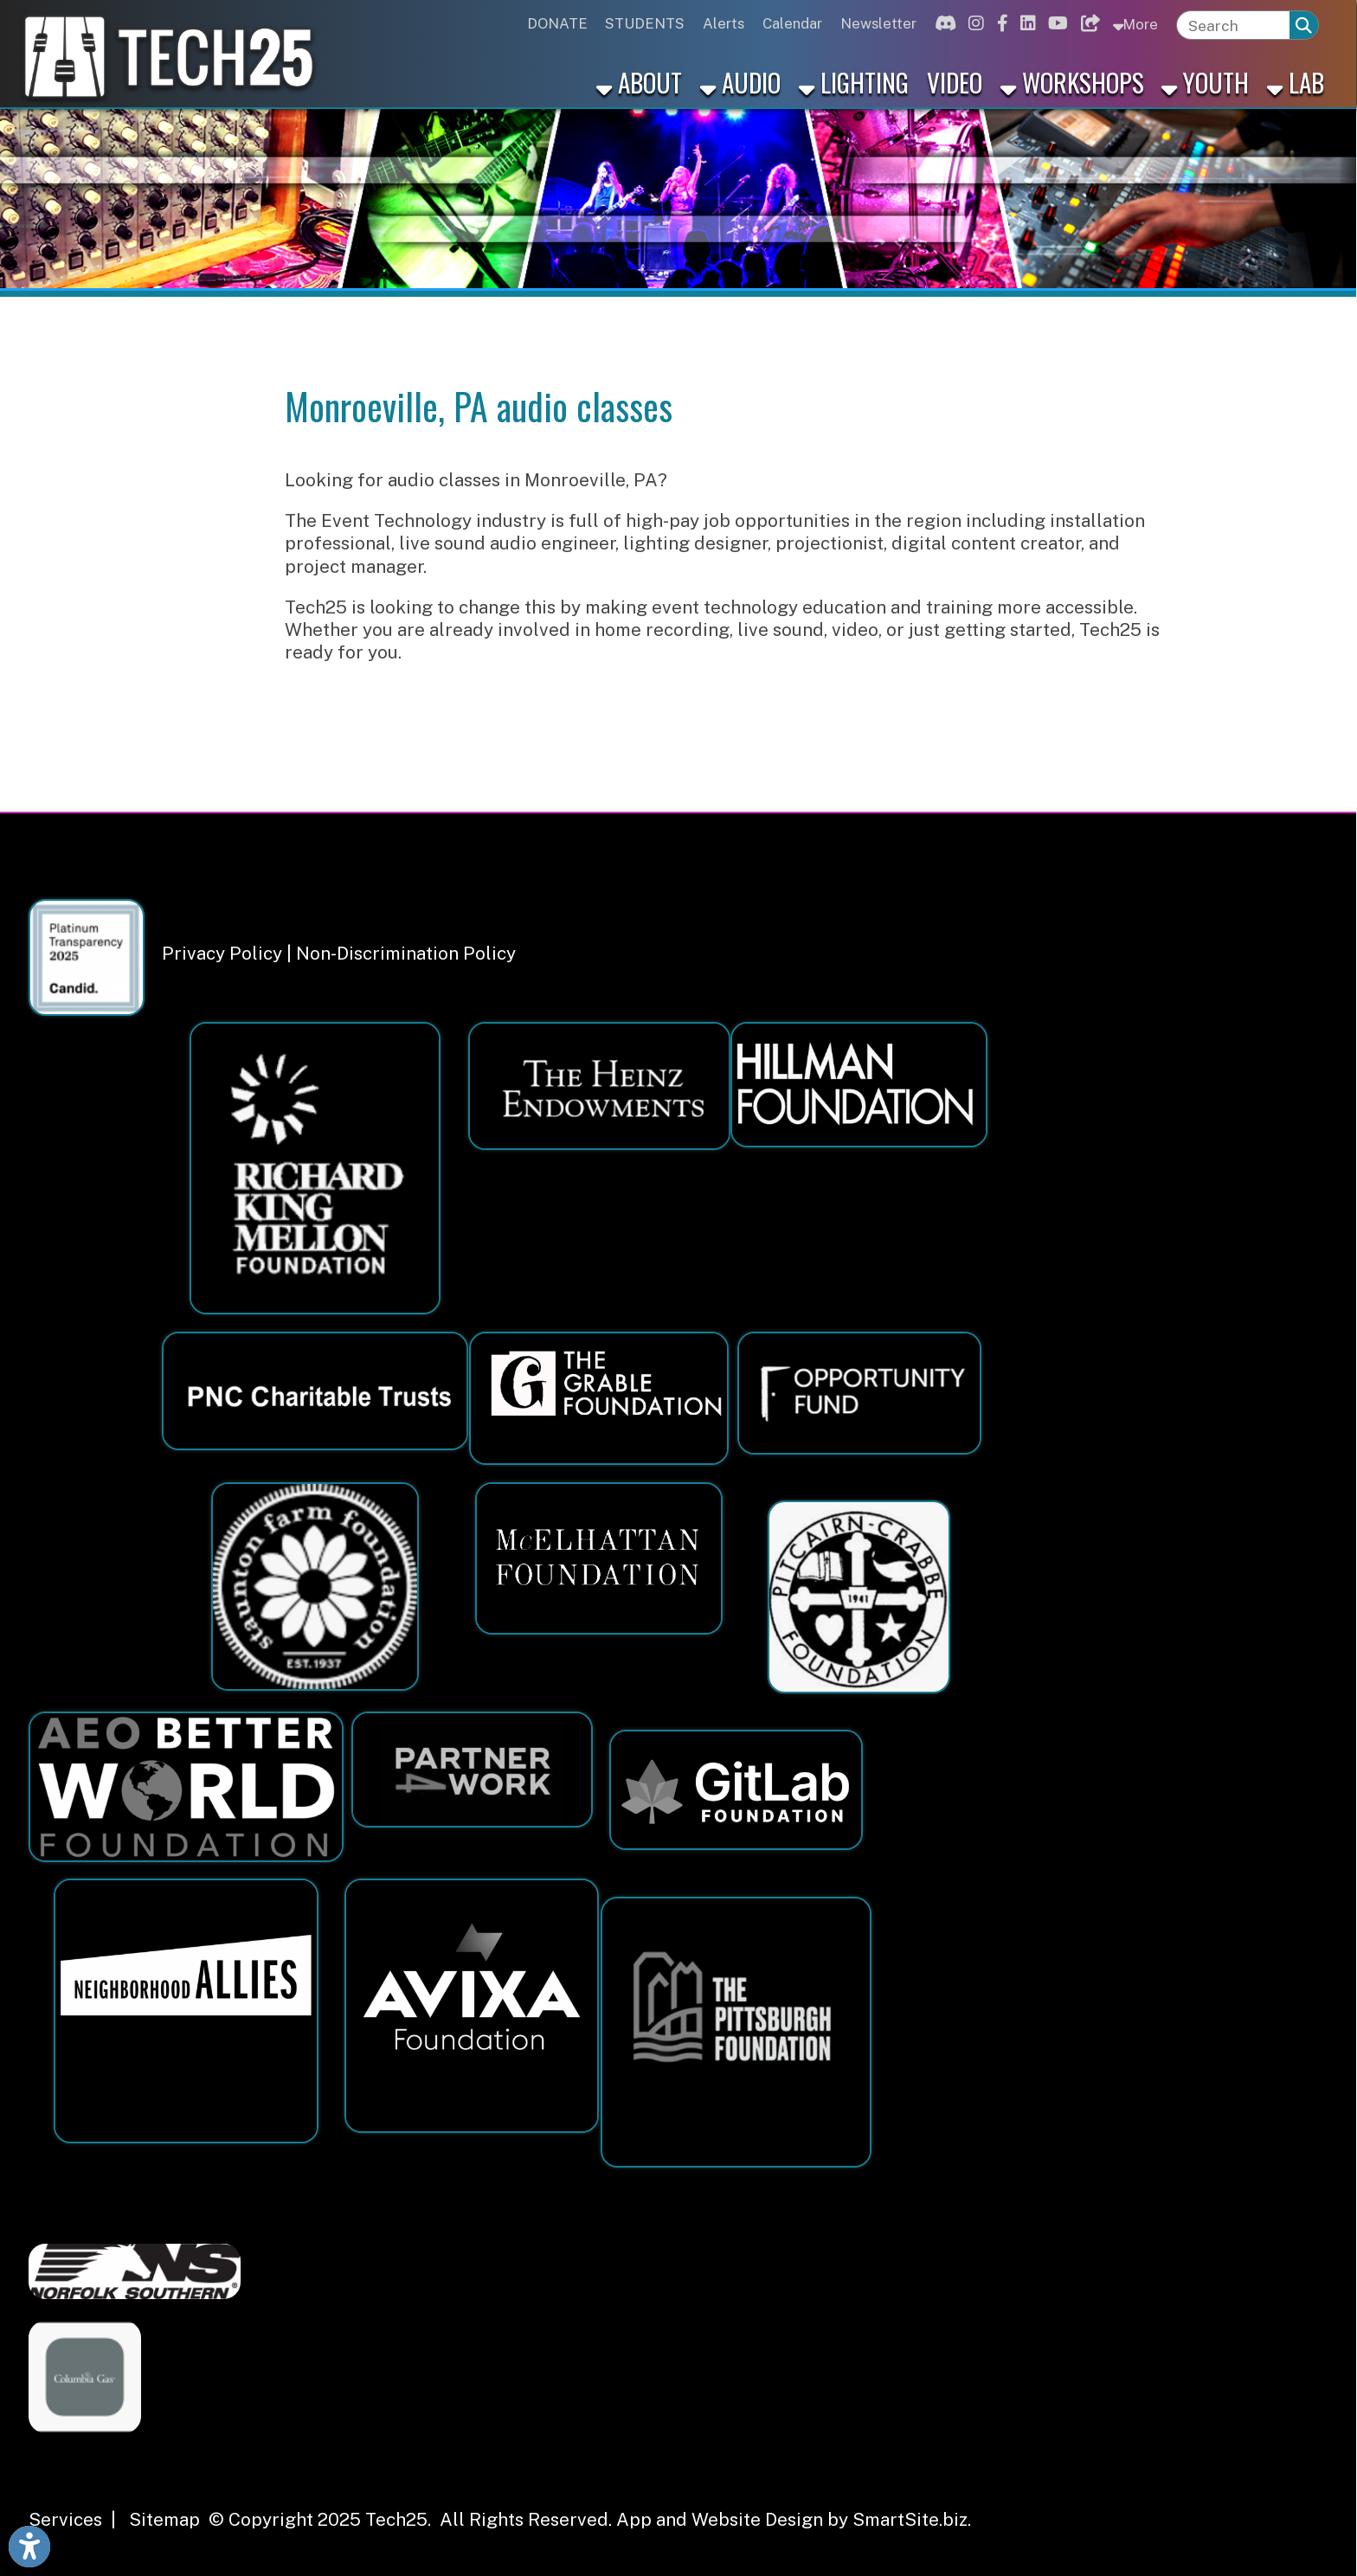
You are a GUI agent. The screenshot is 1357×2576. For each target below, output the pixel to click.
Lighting (854, 81)
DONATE (557, 23)
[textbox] (1233, 25)
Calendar (792, 23)
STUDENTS (645, 23)
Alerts (723, 23)
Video (954, 81)
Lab (1295, 81)
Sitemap (164, 2519)
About (639, 81)
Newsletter (878, 23)
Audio (740, 81)
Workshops (1072, 81)
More (1135, 24)
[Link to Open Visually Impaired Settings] (29, 2546)
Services (65, 2519)
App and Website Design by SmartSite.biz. (793, 2519)
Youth (1205, 81)
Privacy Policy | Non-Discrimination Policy (339, 953)
